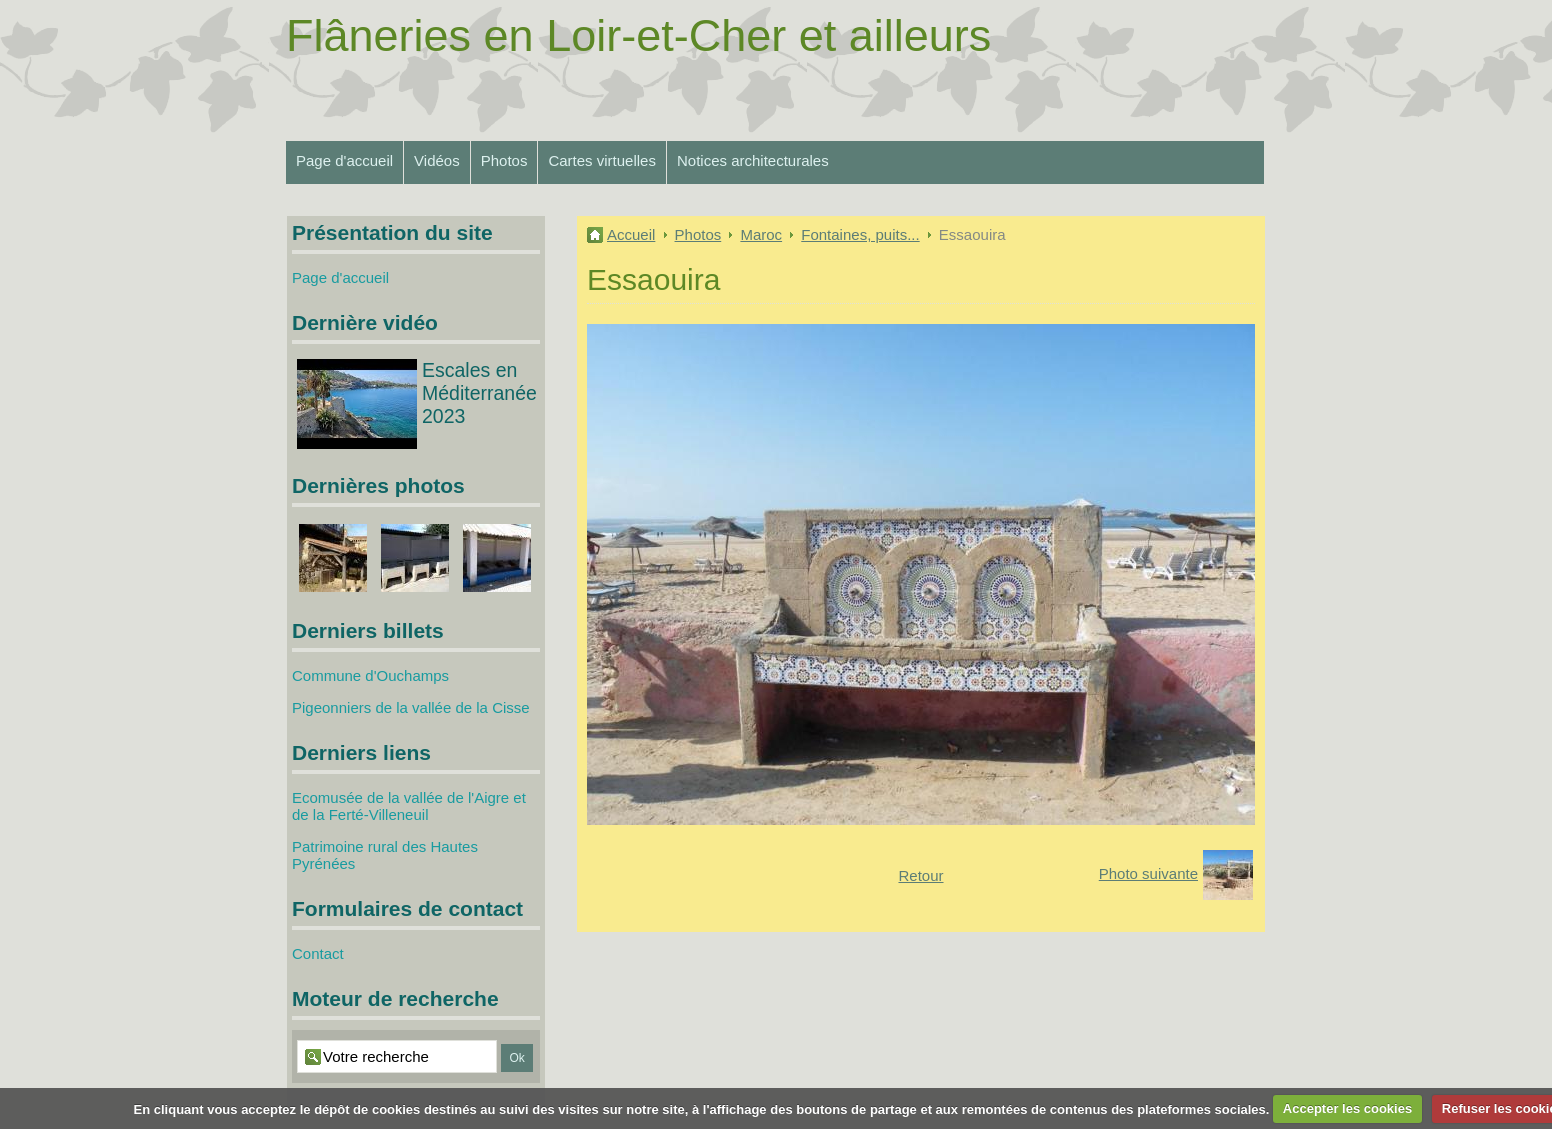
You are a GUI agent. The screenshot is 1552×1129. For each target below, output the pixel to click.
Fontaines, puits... (860, 234)
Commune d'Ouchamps (370, 675)
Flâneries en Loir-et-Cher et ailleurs (638, 35)
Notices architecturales (753, 160)
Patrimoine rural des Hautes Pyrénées (385, 855)
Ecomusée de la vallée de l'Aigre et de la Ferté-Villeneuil (409, 806)
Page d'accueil (344, 160)
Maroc (761, 234)
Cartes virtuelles (602, 160)
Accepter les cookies (1347, 1108)
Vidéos (437, 160)
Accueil (631, 234)
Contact (318, 953)
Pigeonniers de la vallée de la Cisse (411, 707)
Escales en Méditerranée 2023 (479, 393)
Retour (920, 875)
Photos (504, 160)
